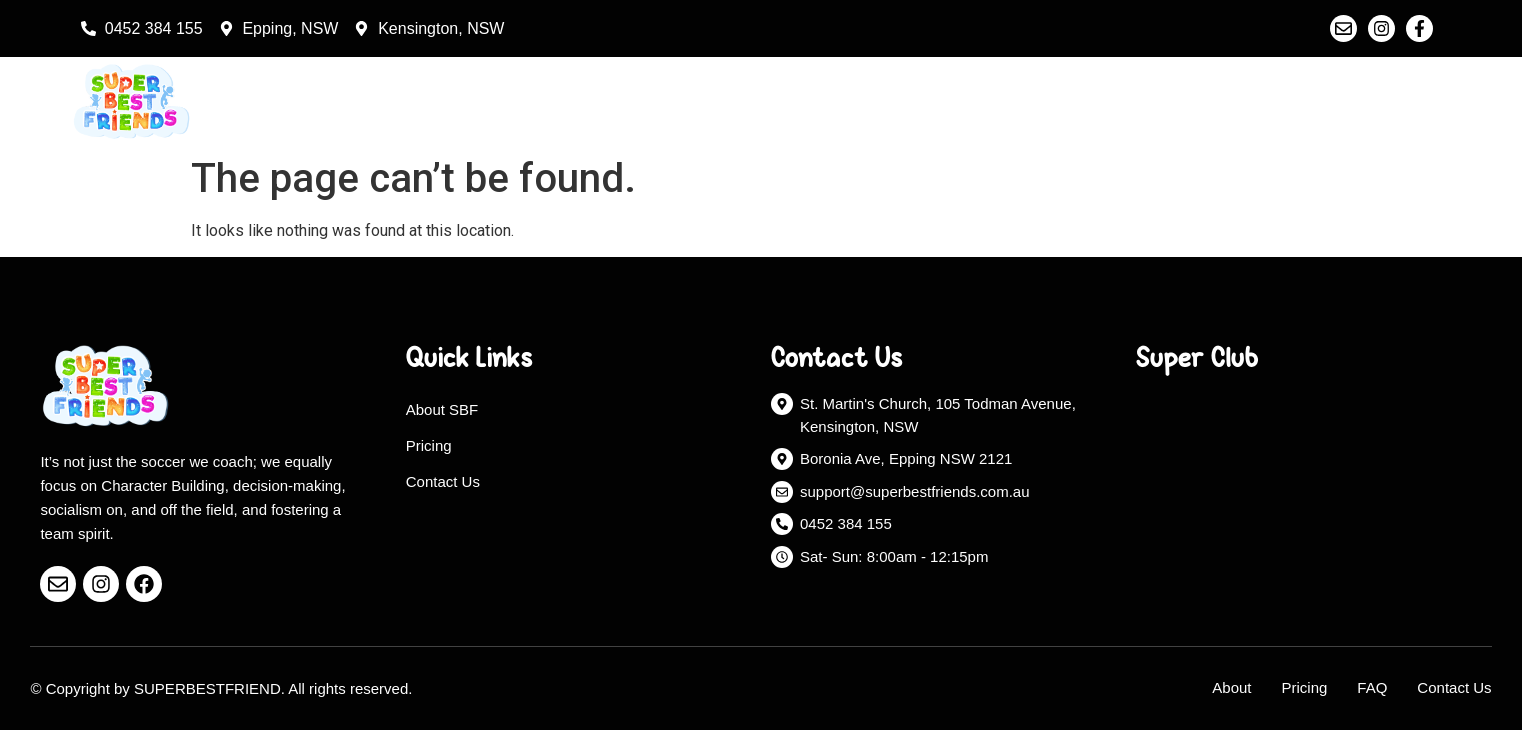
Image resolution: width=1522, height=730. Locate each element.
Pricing (1287, 101)
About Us (1190, 101)
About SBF (442, 409)
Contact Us (1391, 101)
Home (1095, 101)
